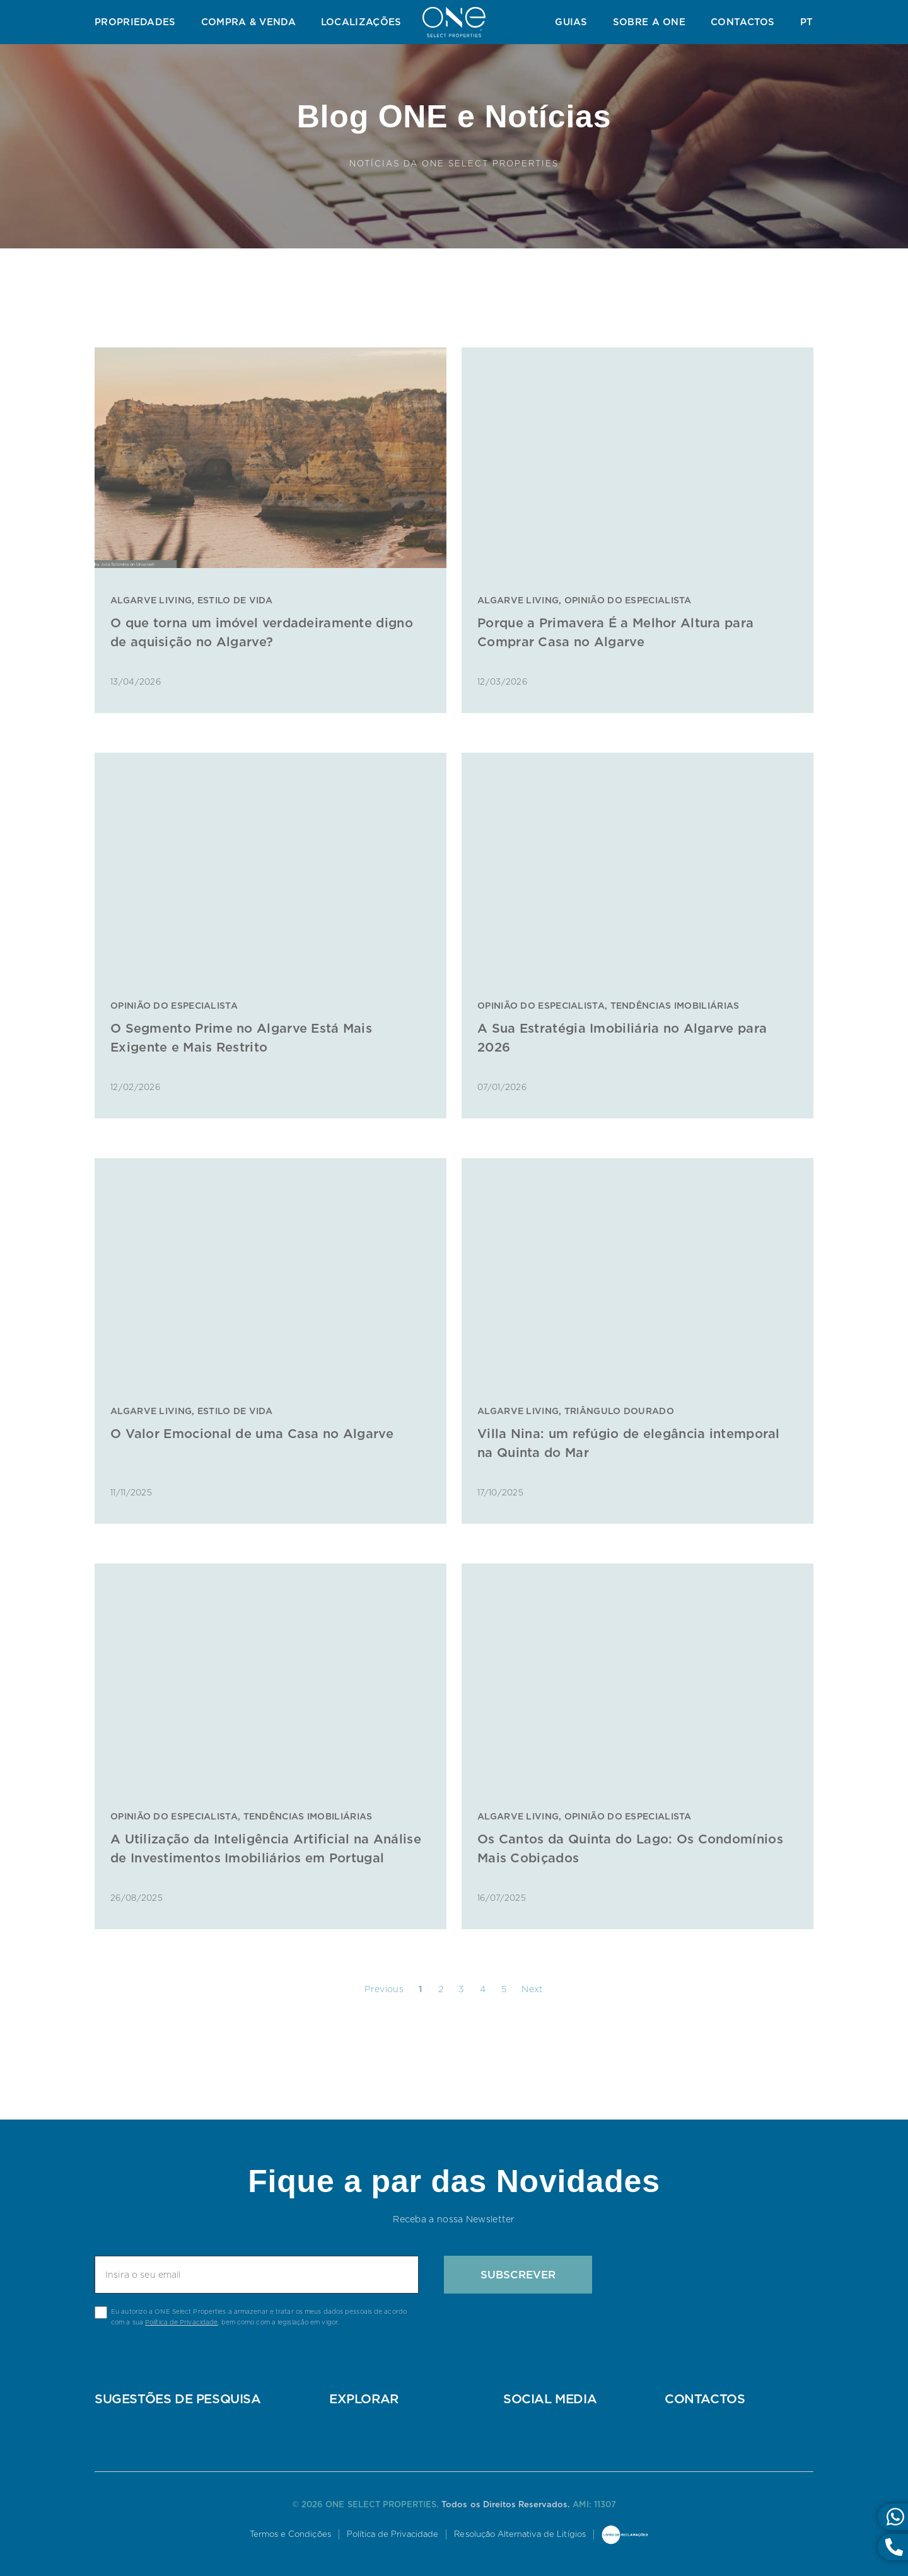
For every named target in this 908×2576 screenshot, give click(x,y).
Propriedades (135, 22)
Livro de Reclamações (627, 2535)
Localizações (361, 22)
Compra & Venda (248, 22)
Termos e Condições (289, 2534)
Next (532, 1989)
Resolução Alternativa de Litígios (520, 2534)
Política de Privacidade (181, 2322)
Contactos (743, 22)
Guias (571, 22)
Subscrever (518, 2274)
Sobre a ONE (649, 22)
